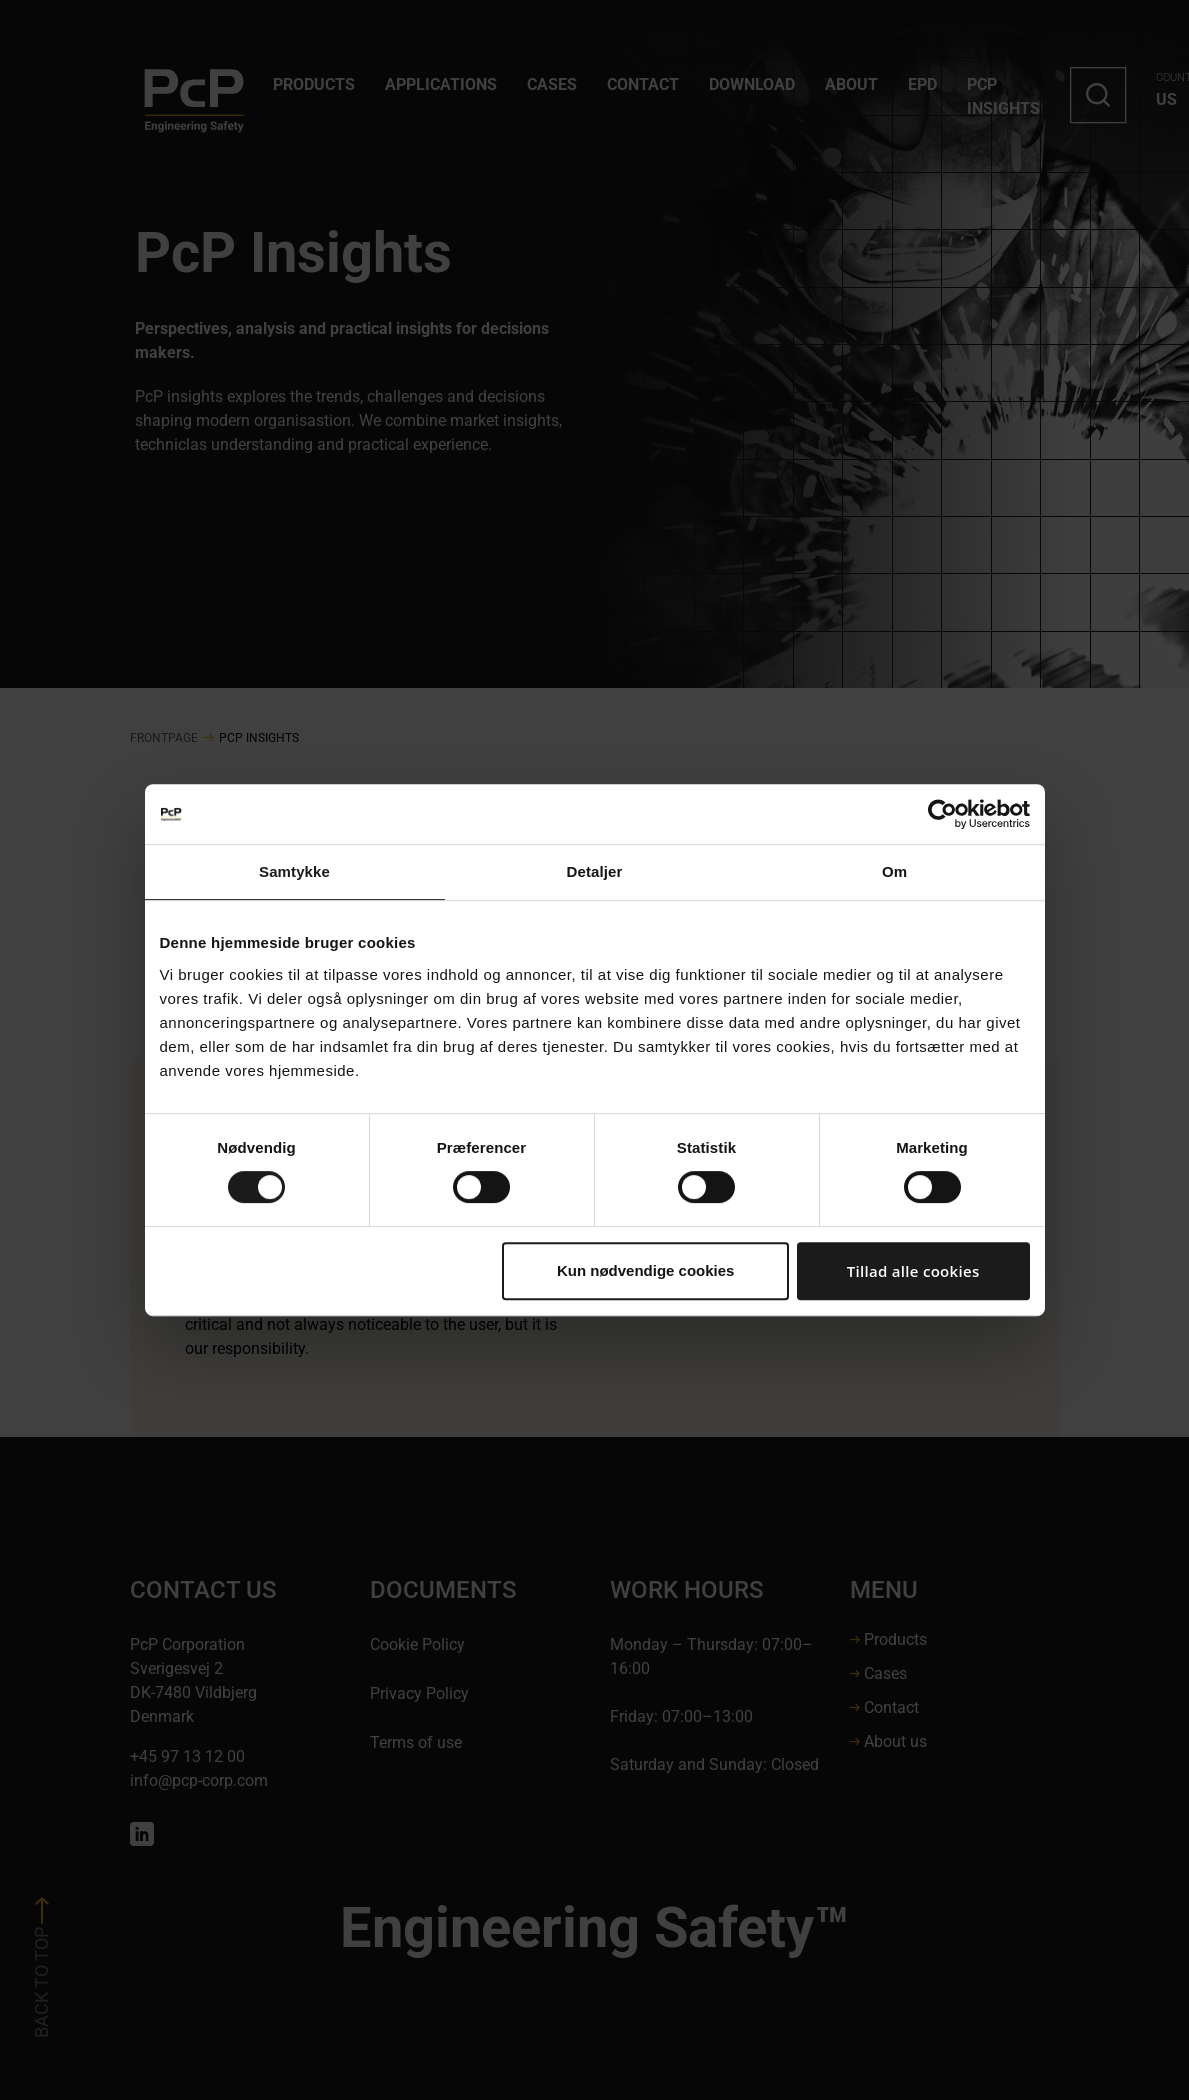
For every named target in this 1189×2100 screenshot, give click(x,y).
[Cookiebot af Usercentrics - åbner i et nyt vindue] (942, 814)
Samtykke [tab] (294, 871)
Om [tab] (894, 871)
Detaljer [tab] (595, 871)
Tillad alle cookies (913, 1271)
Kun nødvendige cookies (646, 1270)
